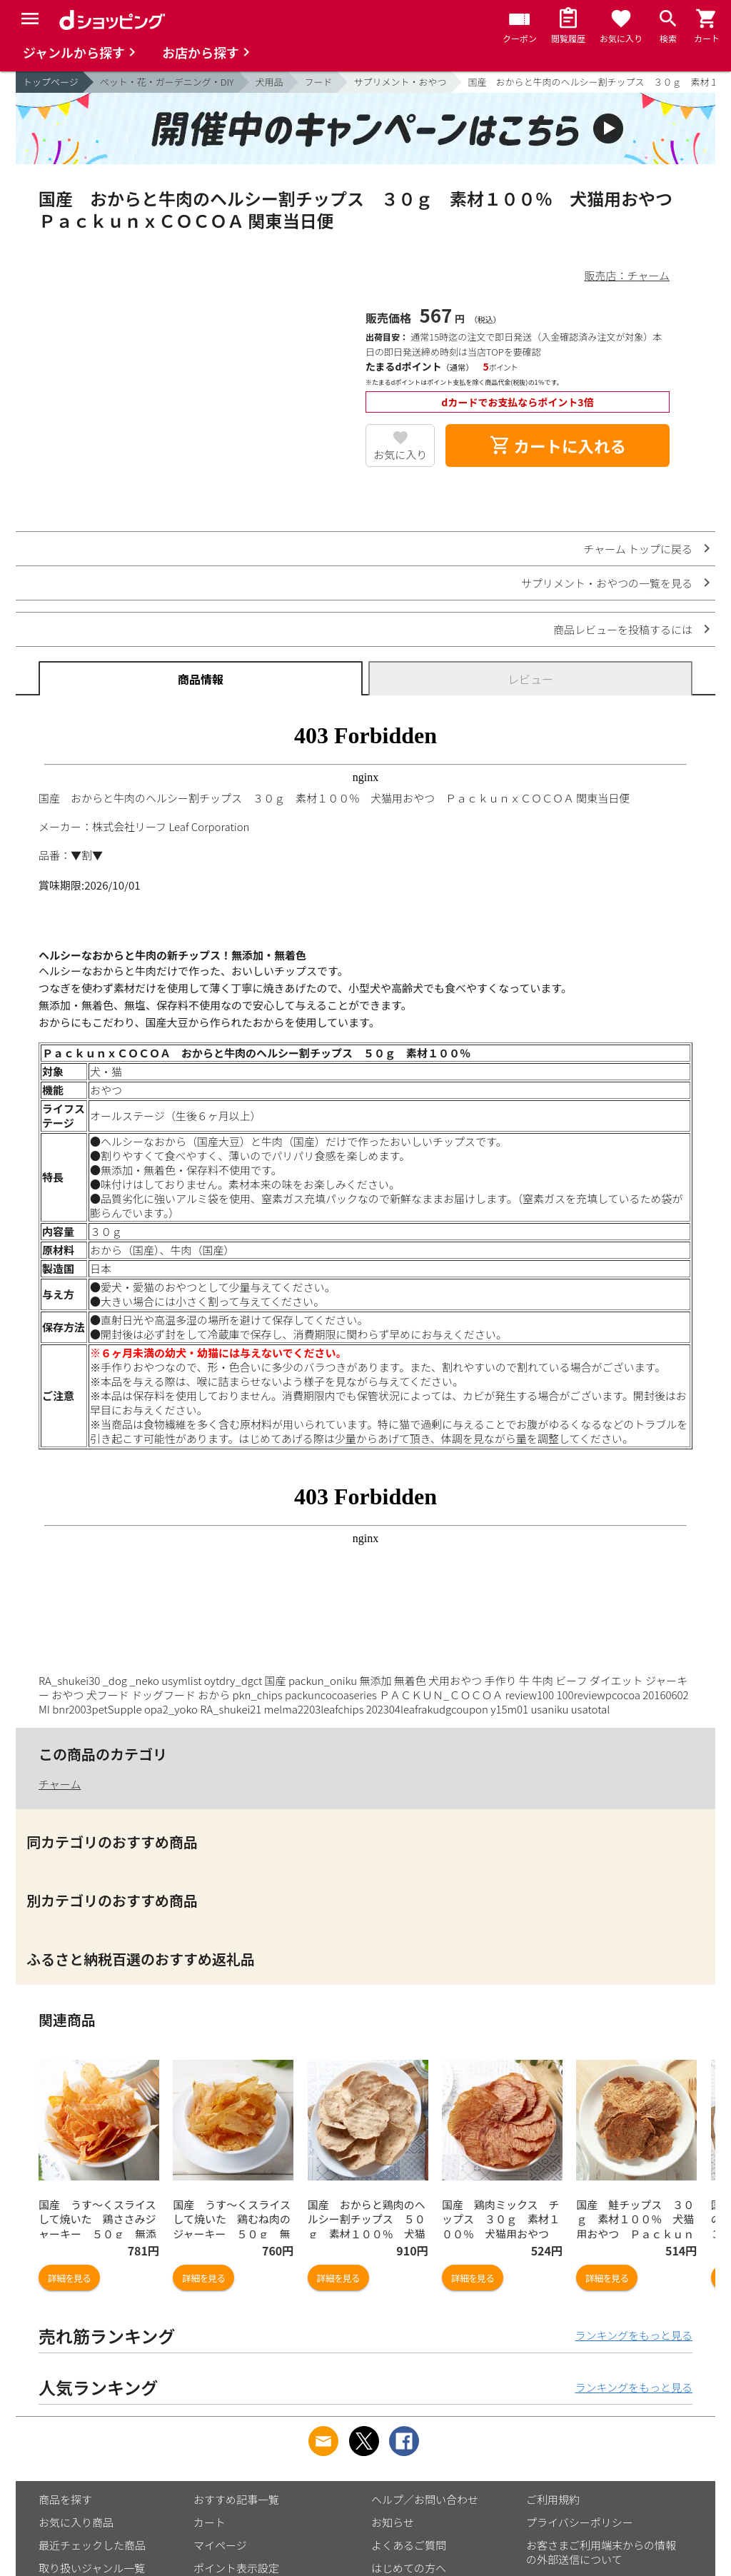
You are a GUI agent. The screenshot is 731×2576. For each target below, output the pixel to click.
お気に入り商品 (76, 2522)
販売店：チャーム (627, 275)
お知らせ (392, 2522)
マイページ (220, 2544)
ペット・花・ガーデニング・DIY (167, 82)
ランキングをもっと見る (633, 2335)
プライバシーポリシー (579, 2522)
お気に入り (400, 454)
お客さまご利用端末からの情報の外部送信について (601, 2552)
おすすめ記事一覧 (236, 2499)
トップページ (51, 82)
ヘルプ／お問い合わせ (424, 2499)
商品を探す (65, 2499)
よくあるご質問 (408, 2544)
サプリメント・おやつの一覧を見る (606, 583)
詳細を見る (69, 2278)
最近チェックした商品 (92, 2544)
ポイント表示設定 (236, 2567)
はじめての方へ (408, 2567)
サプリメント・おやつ (400, 82)
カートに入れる (557, 445)
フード (319, 82)
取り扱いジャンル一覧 (92, 2567)
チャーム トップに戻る (637, 548)
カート (209, 2522)
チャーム (60, 1783)
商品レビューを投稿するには (622, 629)
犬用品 (269, 82)
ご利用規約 (553, 2499)
